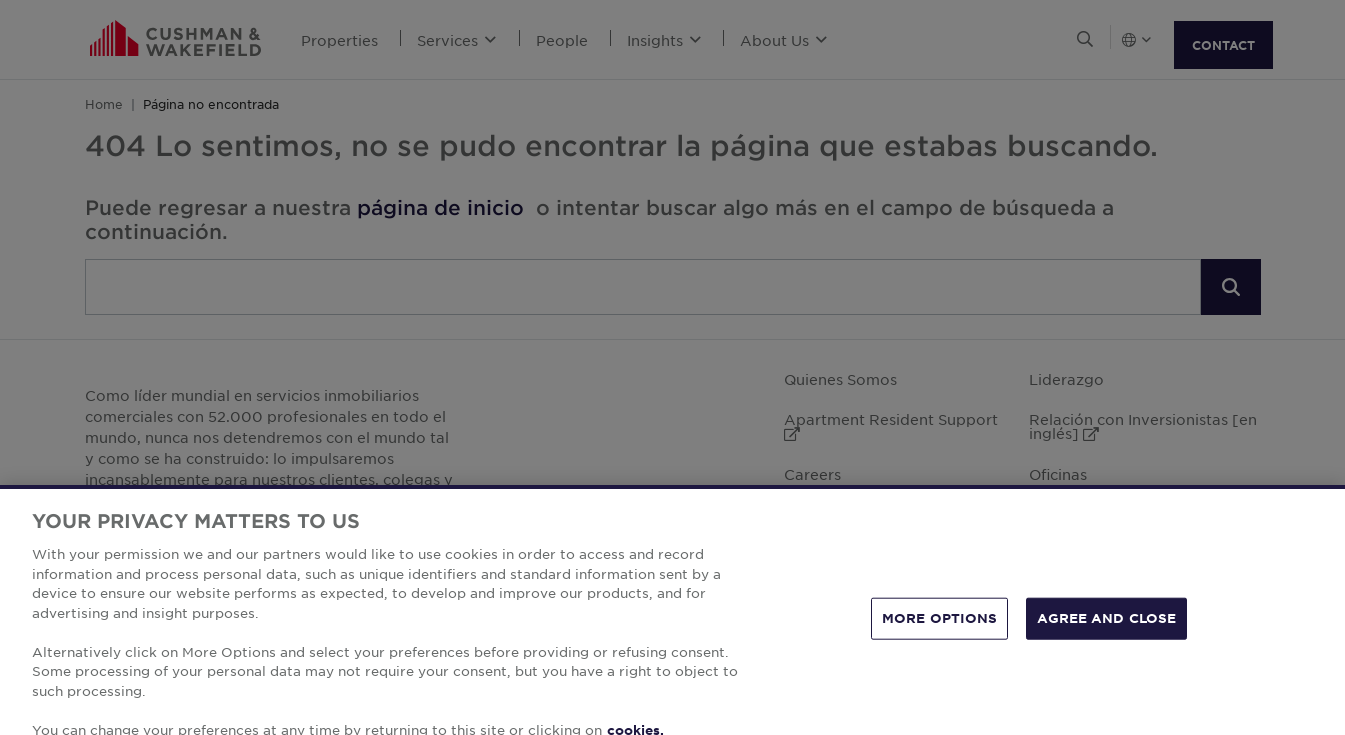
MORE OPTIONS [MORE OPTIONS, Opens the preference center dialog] (940, 645)
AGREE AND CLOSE (1106, 645)
